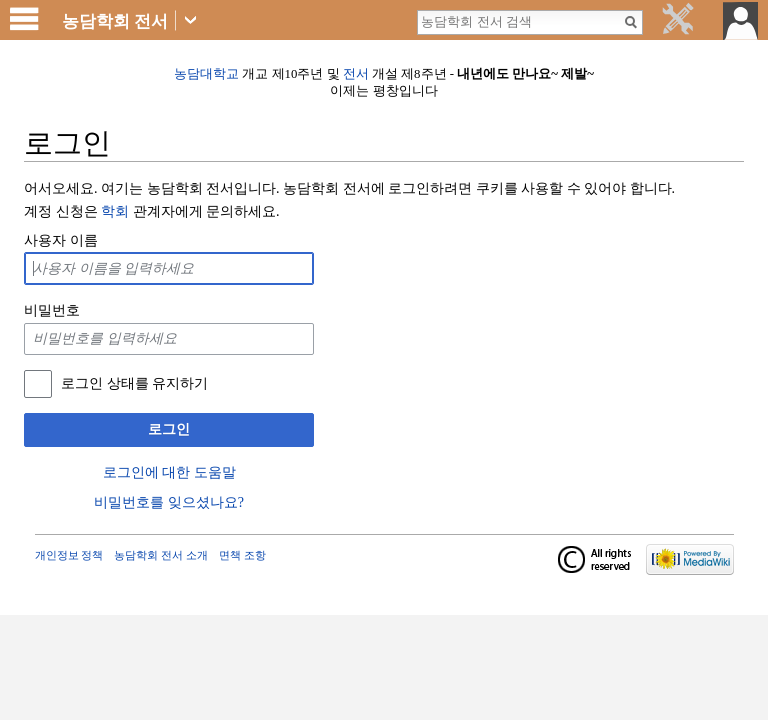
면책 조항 (242, 555)
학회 (115, 211)
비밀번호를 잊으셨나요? (169, 502)
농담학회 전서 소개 (161, 555)
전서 (356, 74)
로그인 (169, 429)
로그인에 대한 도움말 (169, 472)
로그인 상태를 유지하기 (134, 383)
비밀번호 (52, 310)
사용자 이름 (61, 240)
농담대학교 (206, 74)
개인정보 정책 (69, 555)
